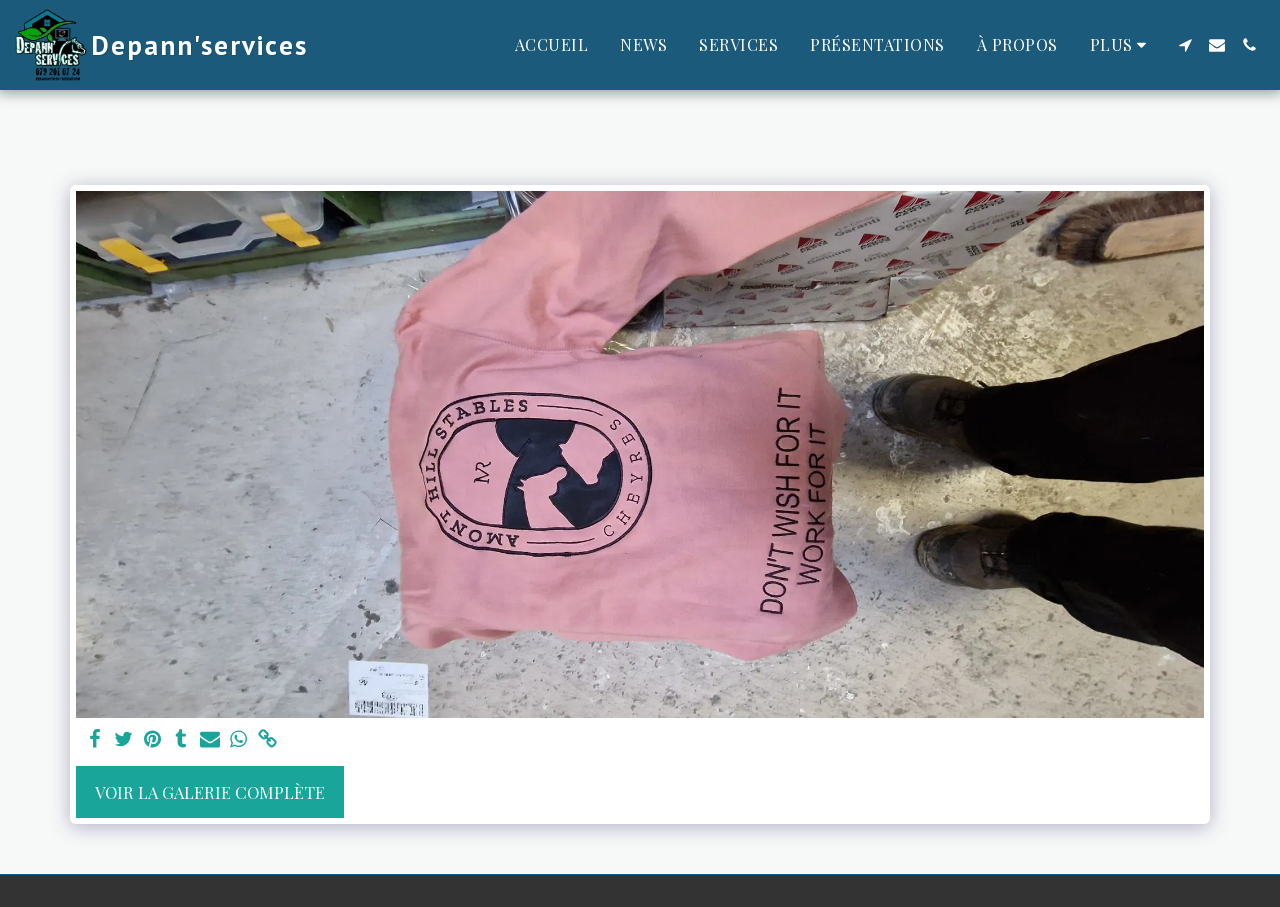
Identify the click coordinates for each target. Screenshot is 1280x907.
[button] (1185, 45)
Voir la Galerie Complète (210, 792)
